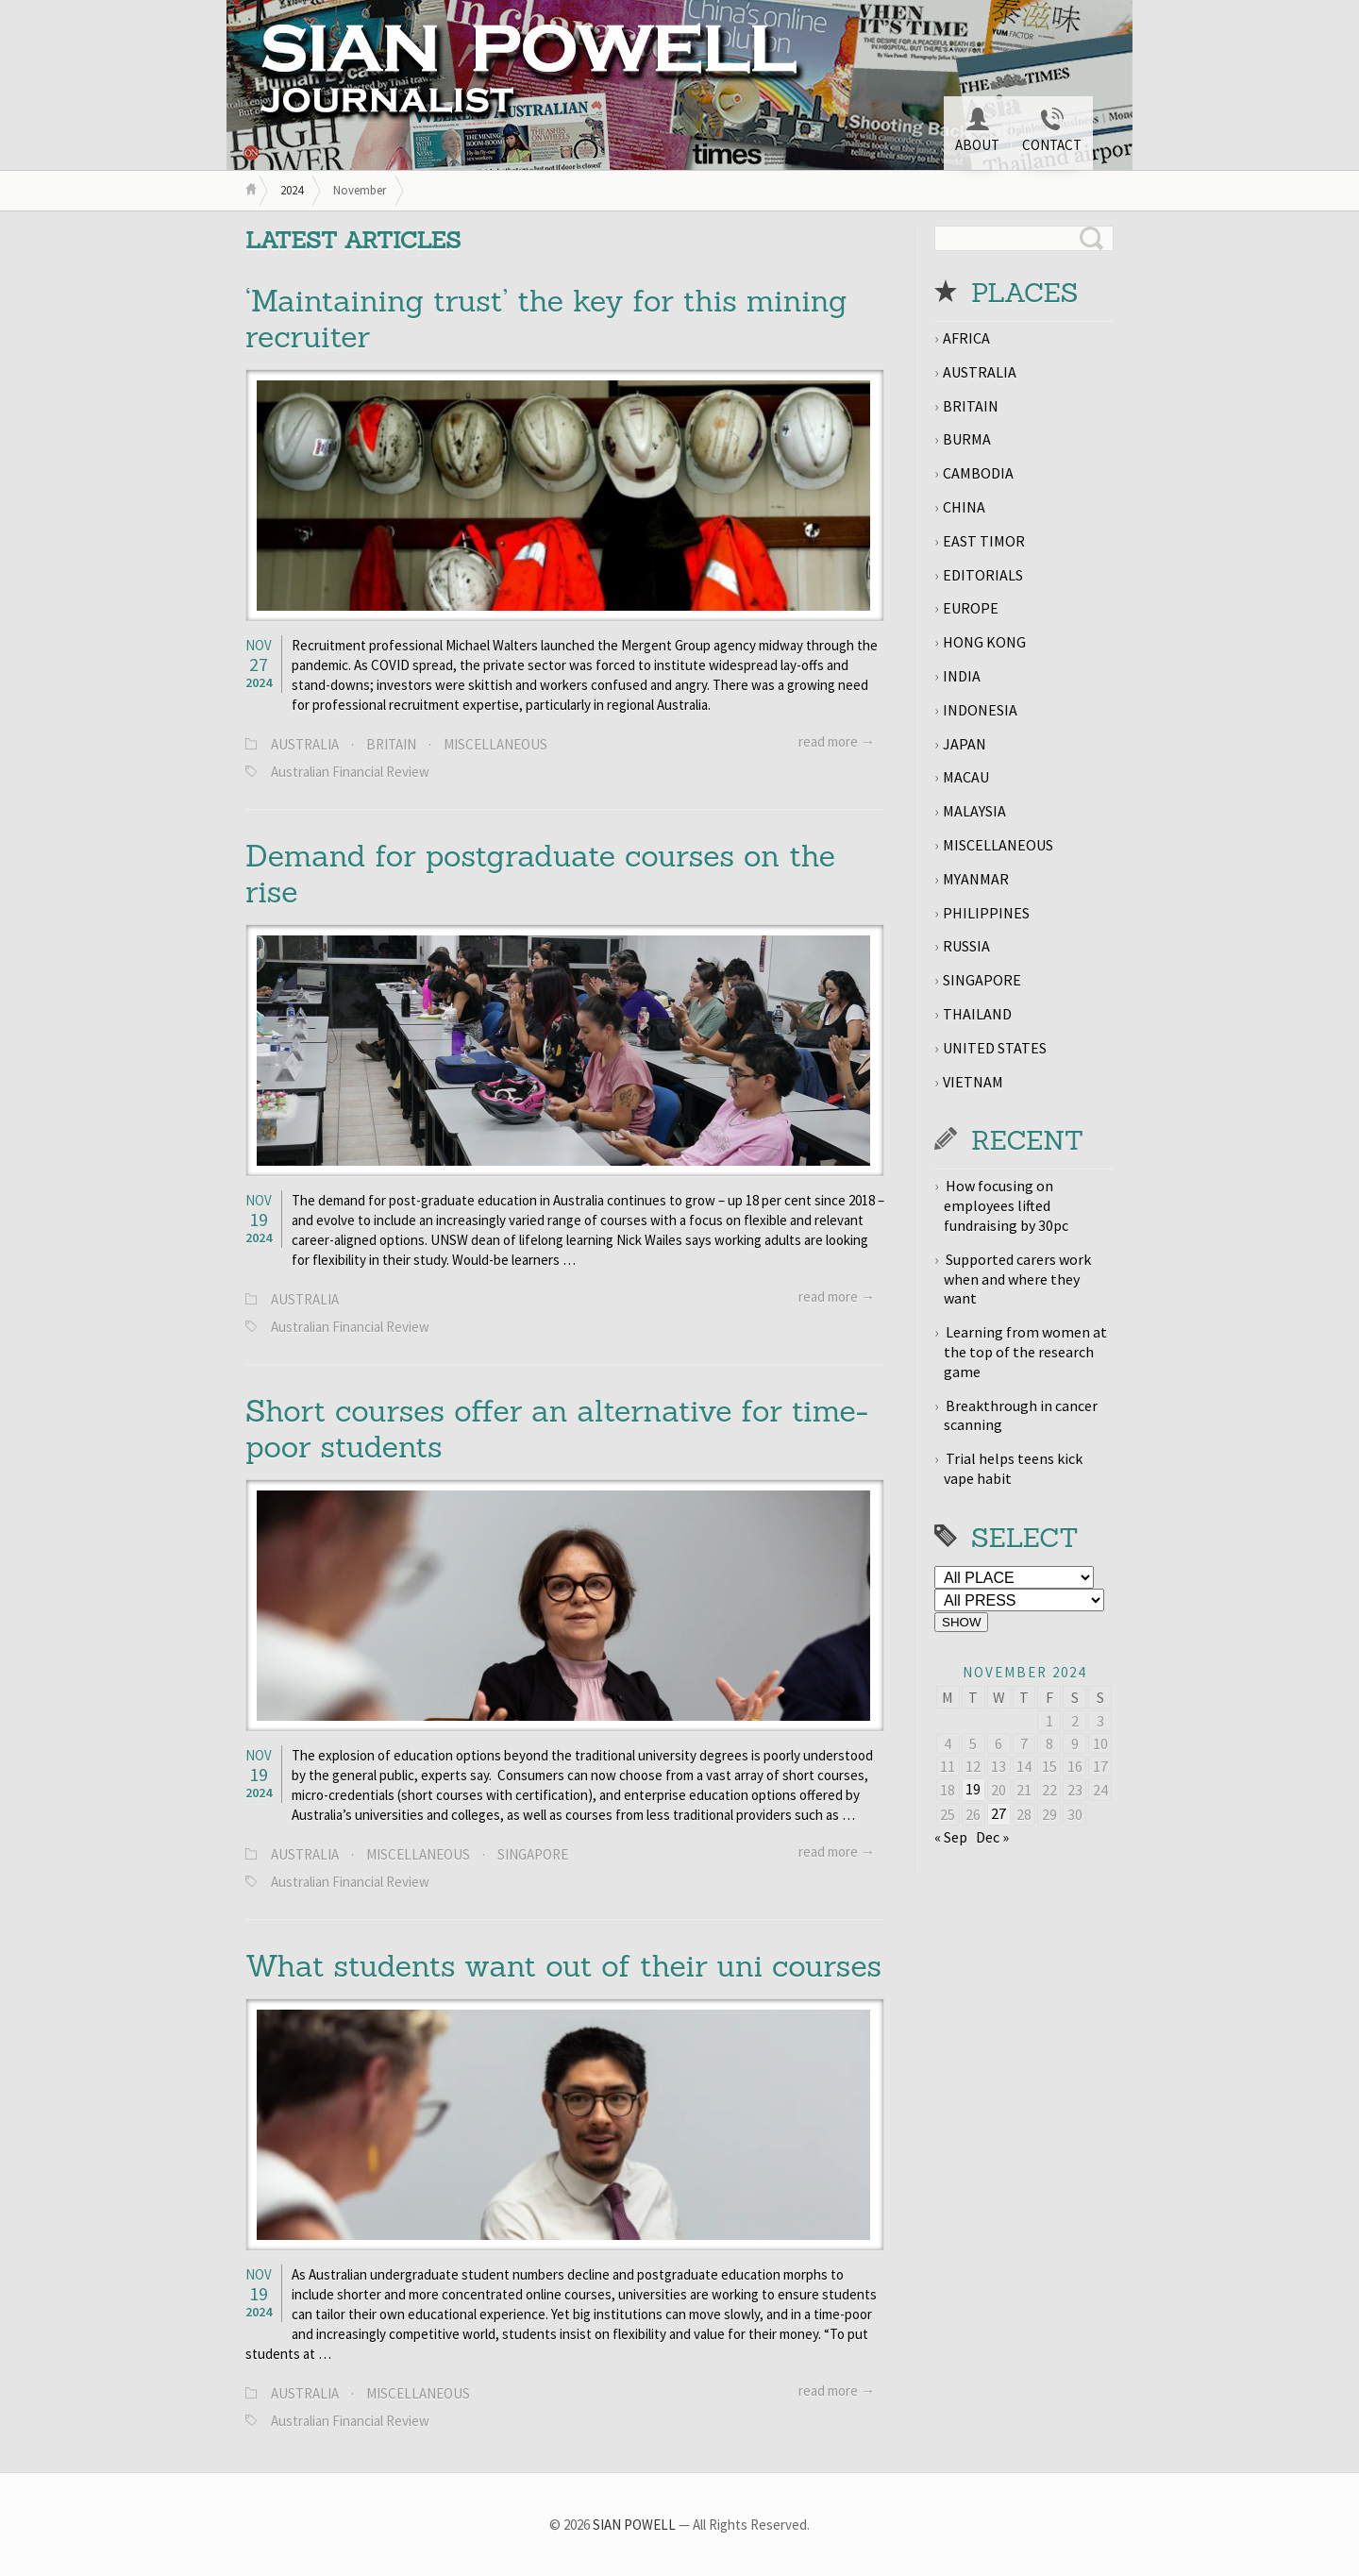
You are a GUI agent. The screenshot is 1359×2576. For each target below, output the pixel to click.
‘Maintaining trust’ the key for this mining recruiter (546, 318)
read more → (836, 741)
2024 (291, 190)
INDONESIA (980, 709)
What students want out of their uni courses (563, 1965)
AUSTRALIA (305, 744)
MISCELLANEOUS (495, 744)
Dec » (992, 1836)
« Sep (950, 1836)
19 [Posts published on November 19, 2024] (973, 1788)
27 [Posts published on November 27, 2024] (998, 1813)
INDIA (962, 675)
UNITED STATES (995, 1047)
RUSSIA (966, 945)
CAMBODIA (978, 472)
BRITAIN (391, 744)
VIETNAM (973, 1081)
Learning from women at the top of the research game (1025, 1351)
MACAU (966, 776)
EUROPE (970, 607)
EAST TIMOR (984, 540)
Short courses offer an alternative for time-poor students (556, 1428)
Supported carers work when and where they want (1017, 1279)
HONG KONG (984, 641)
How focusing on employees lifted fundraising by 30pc (1006, 1205)
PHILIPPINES (986, 912)
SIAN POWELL (634, 2525)
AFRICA (966, 337)
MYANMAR (976, 878)
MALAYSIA (974, 810)
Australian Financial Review (350, 772)
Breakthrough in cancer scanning (1021, 1415)
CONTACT (1052, 131)
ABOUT (977, 131)
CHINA (964, 506)
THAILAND (977, 1013)
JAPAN (964, 743)
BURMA (967, 438)
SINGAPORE (532, 1854)
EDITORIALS (983, 574)
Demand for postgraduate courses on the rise (540, 873)
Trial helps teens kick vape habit (1013, 1468)
